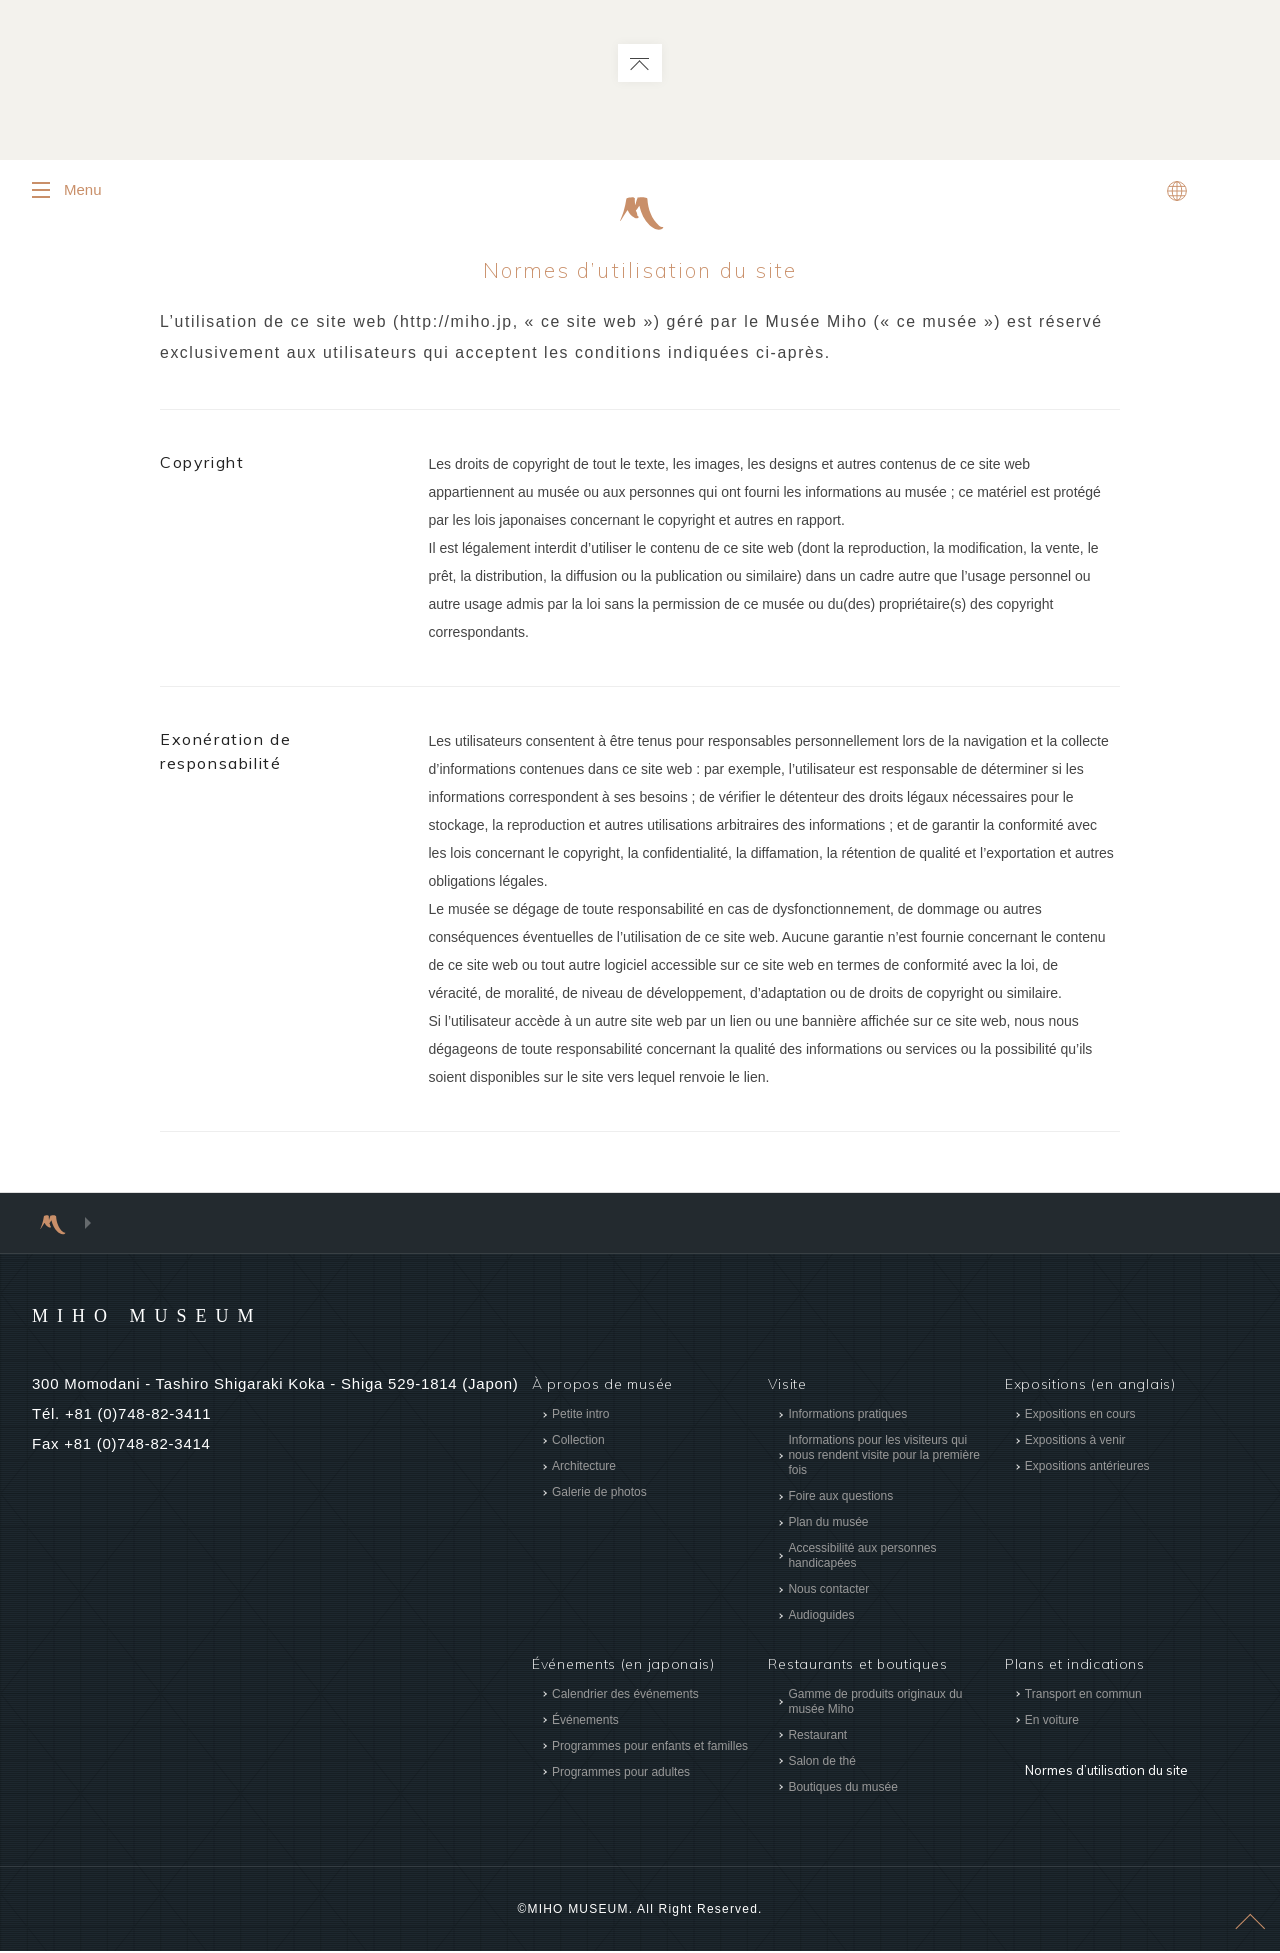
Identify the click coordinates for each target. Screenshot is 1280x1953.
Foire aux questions (840, 1498)
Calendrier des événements (625, 1696)
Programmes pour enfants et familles (650, 1748)
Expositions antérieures (1087, 1468)
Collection (578, 1442)
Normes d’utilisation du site (1102, 1758)
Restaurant (817, 1737)
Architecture (584, 1468)
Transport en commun (1083, 1696)
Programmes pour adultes (621, 1774)
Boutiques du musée (842, 1789)
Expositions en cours (1080, 1416)
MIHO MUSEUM (185, 1316)
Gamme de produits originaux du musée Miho (875, 1703)
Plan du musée (828, 1524)
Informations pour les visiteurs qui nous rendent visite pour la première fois (883, 1457)
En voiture (1052, 1722)
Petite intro (580, 1416)
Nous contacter (828, 1591)
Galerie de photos (599, 1494)
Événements (585, 1722)
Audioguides (821, 1617)
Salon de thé (821, 1763)
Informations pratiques (847, 1416)
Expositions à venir (1075, 1442)
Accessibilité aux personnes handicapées (862, 1557)
